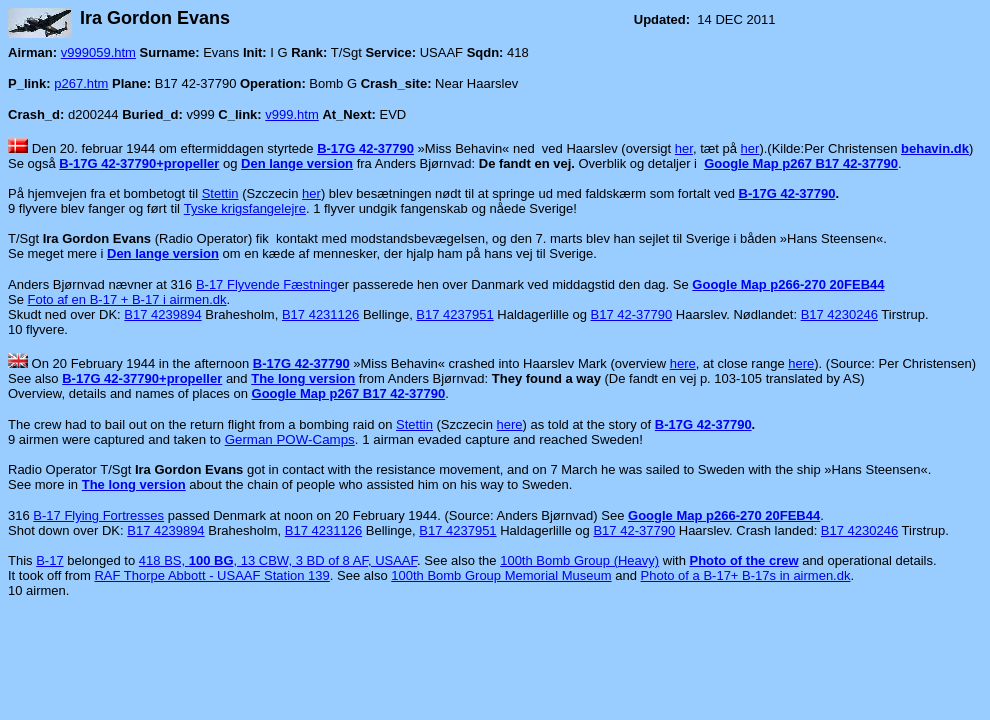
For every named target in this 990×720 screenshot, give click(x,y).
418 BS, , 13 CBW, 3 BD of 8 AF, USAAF (278, 560)
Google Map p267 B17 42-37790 (801, 163)
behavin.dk (935, 148)
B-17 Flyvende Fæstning (267, 284)
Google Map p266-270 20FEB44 (788, 284)
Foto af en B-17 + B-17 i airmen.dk (127, 299)
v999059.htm (98, 52)
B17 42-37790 (632, 314)
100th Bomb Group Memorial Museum (501, 575)
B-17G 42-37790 (365, 148)
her (684, 148)
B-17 (49, 560)
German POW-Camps (290, 439)
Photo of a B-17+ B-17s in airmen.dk (746, 575)
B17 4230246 (839, 314)
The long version (303, 378)
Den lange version (297, 163)
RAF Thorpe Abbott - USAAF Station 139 (211, 575)
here (683, 363)
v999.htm (291, 114)
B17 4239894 (162, 314)
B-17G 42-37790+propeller (139, 163)
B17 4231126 (320, 314)
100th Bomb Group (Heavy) (579, 560)
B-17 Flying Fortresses (98, 515)
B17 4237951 (454, 314)
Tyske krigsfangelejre (245, 208)
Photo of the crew (743, 560)
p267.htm (81, 83)
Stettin (220, 193)
